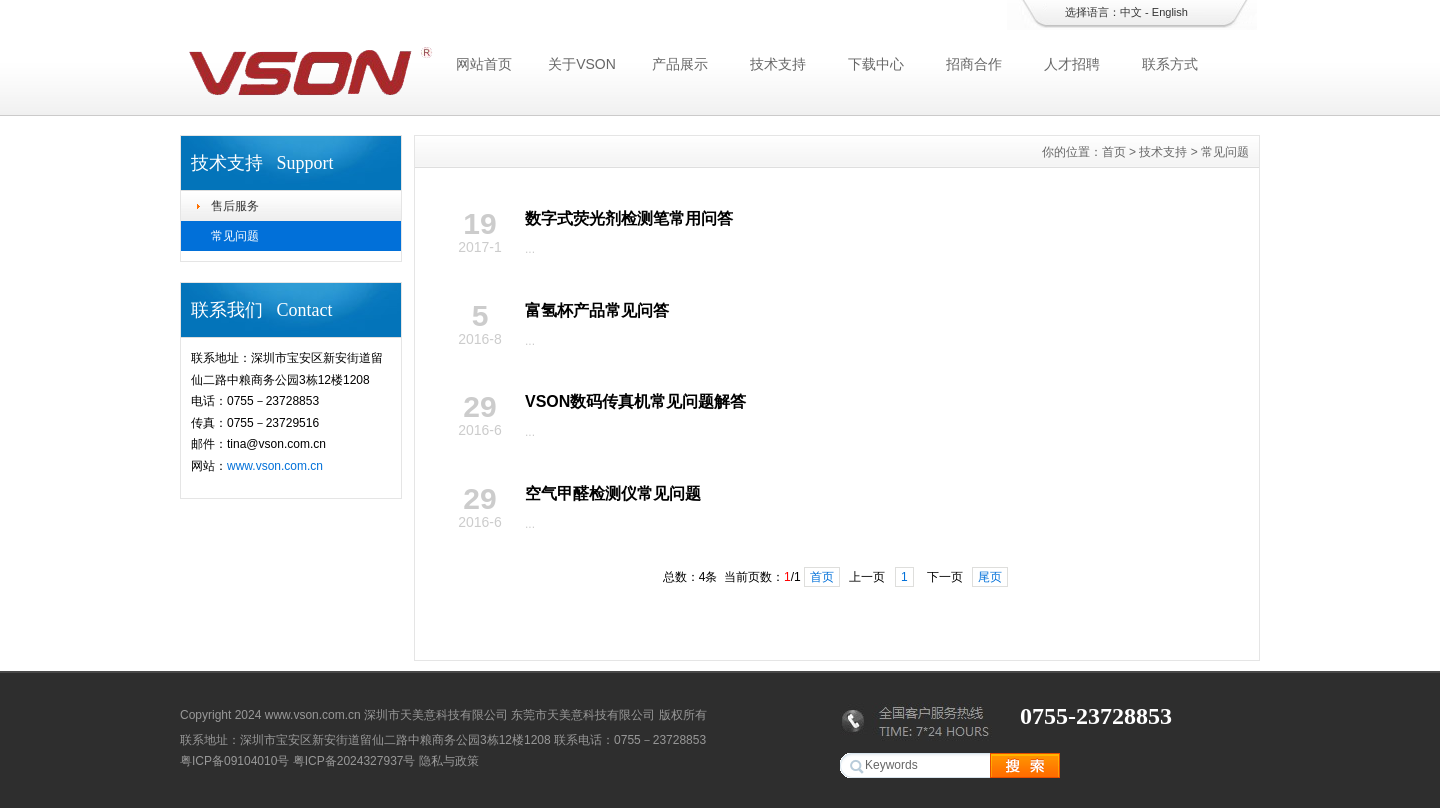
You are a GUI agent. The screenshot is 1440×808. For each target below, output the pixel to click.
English (1170, 12)
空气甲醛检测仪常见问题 (613, 493)
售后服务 (235, 206)
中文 (1131, 12)
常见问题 (235, 236)
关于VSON (582, 64)
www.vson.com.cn (275, 466)
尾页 (990, 577)
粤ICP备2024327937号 (354, 761)
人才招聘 (1072, 64)
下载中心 (876, 64)
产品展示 (680, 64)
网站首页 (484, 64)
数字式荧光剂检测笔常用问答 (629, 218)
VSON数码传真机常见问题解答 (635, 401)
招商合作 (974, 64)
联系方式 (1170, 64)
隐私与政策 (449, 761)
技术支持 (778, 64)
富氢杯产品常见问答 (597, 310)
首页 (1114, 152)
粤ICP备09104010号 (234, 761)
